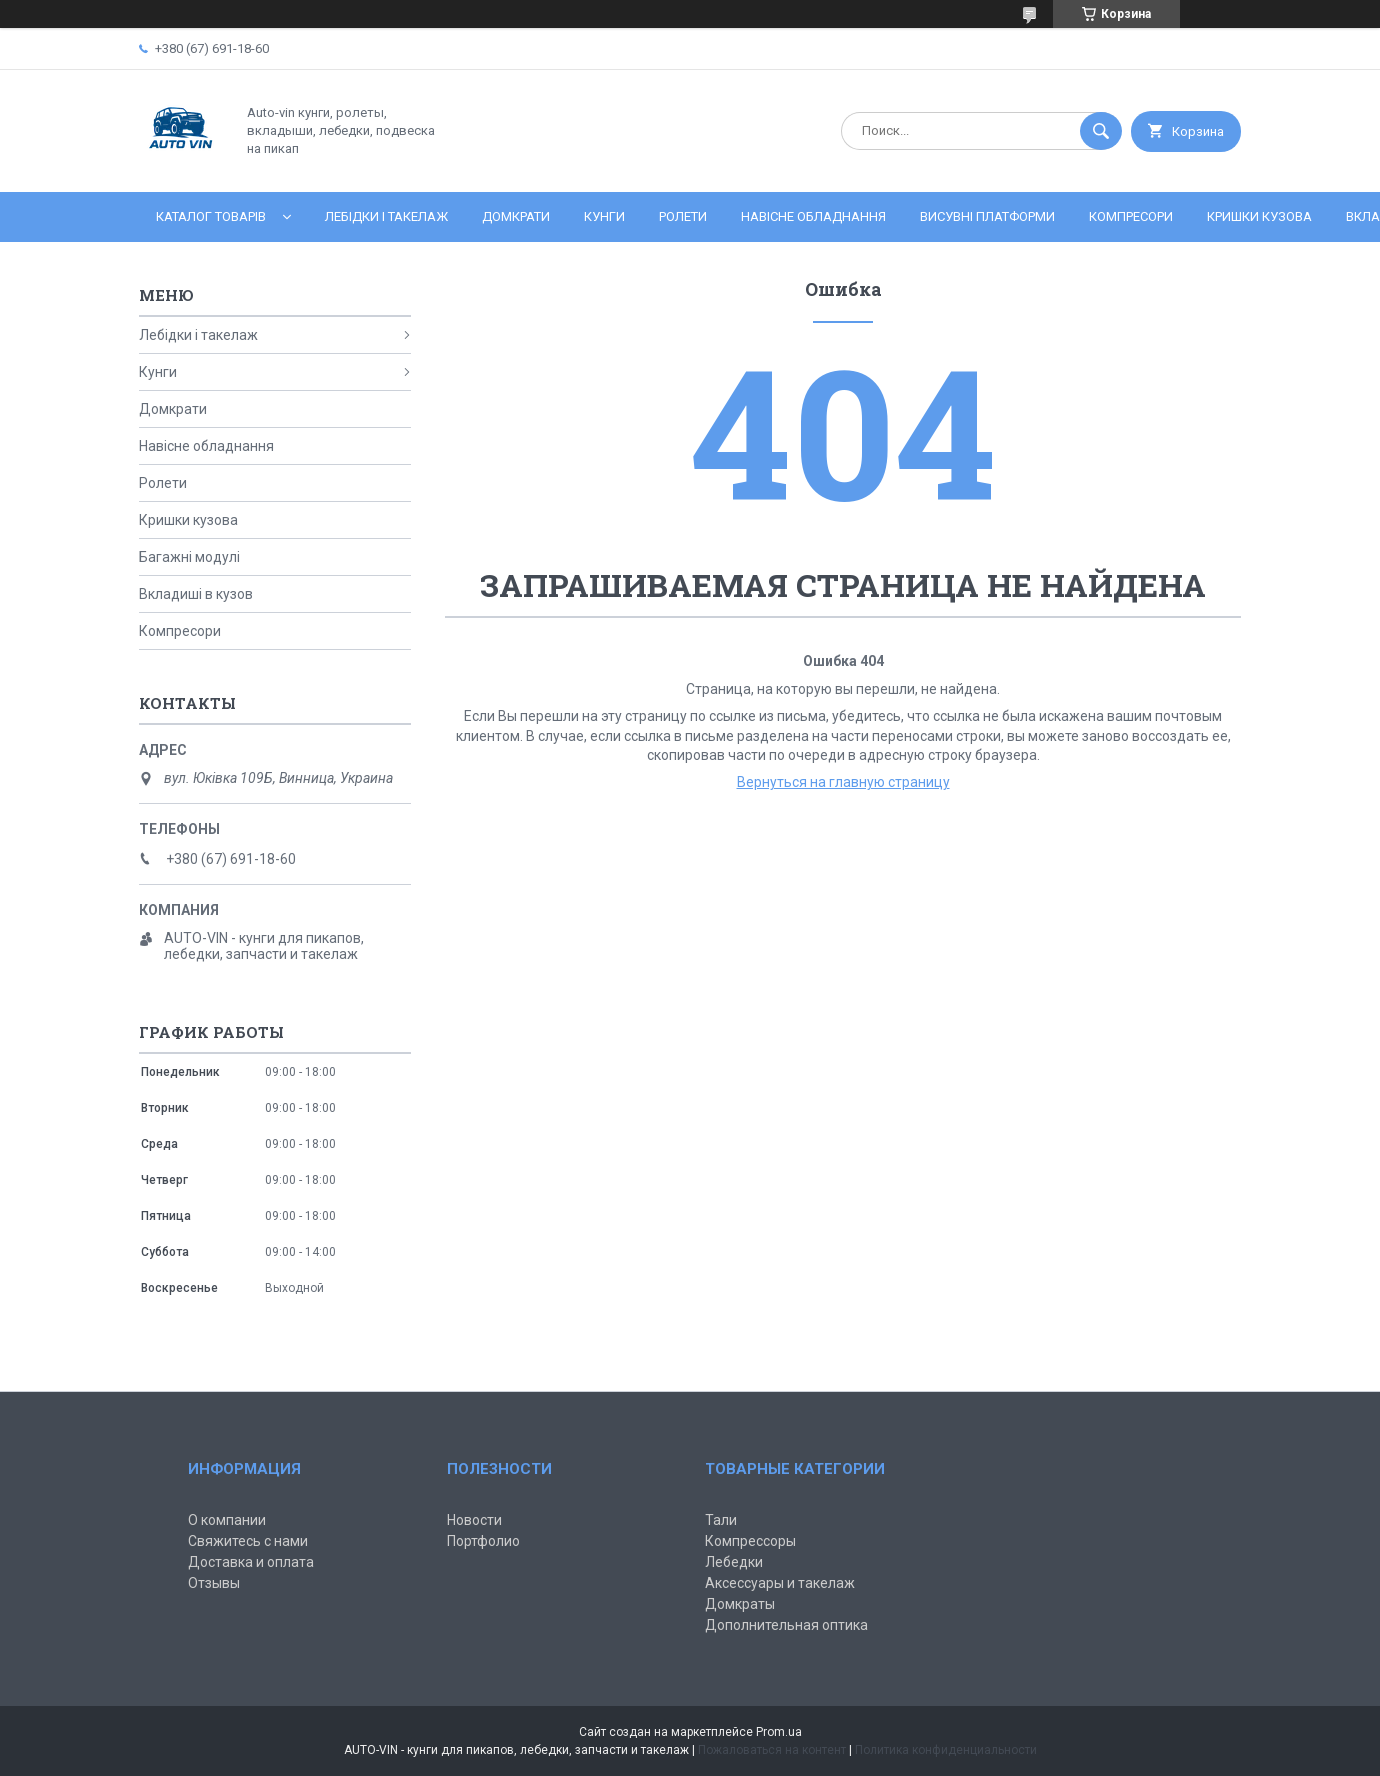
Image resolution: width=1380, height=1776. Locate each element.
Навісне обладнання (813, 216)
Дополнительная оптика (786, 1625)
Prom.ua (779, 1732)
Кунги (604, 216)
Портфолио (483, 1541)
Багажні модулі (189, 557)
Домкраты (740, 1604)
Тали (721, 1520)
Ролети (683, 216)
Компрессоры (750, 1541)
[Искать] (1101, 131)
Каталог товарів (211, 216)
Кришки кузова (1259, 216)
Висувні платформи (987, 216)
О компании (227, 1520)
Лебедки (734, 1562)
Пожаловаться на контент (772, 1750)
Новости (474, 1520)
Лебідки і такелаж (386, 216)
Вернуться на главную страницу (843, 782)
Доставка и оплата (251, 1562)
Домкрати (516, 216)
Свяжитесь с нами (248, 1541)
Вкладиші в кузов (196, 594)
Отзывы (214, 1583)
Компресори (1131, 216)
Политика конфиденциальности (946, 1750)
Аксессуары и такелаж (780, 1583)
